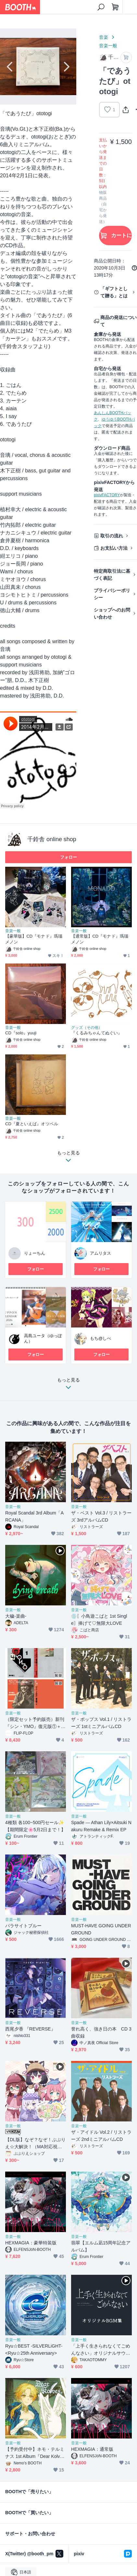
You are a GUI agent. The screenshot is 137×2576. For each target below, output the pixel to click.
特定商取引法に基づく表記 (112, 574)
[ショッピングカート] (115, 7)
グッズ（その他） (86, 1027)
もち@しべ (100, 1338)
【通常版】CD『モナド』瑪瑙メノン (99, 939)
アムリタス (100, 1253)
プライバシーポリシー (112, 594)
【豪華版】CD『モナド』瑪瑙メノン (33, 939)
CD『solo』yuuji (20, 1032)
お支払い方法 (114, 548)
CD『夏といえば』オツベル (31, 1123)
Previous (10, 66)
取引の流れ (111, 535)
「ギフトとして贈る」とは (114, 292)
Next (66, 66)
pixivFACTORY (107, 495)
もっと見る (68, 1385)
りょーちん (34, 1253)
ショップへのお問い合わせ (112, 613)
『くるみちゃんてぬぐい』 (96, 1032)
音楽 (103, 37)
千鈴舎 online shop (51, 839)
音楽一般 (108, 45)
